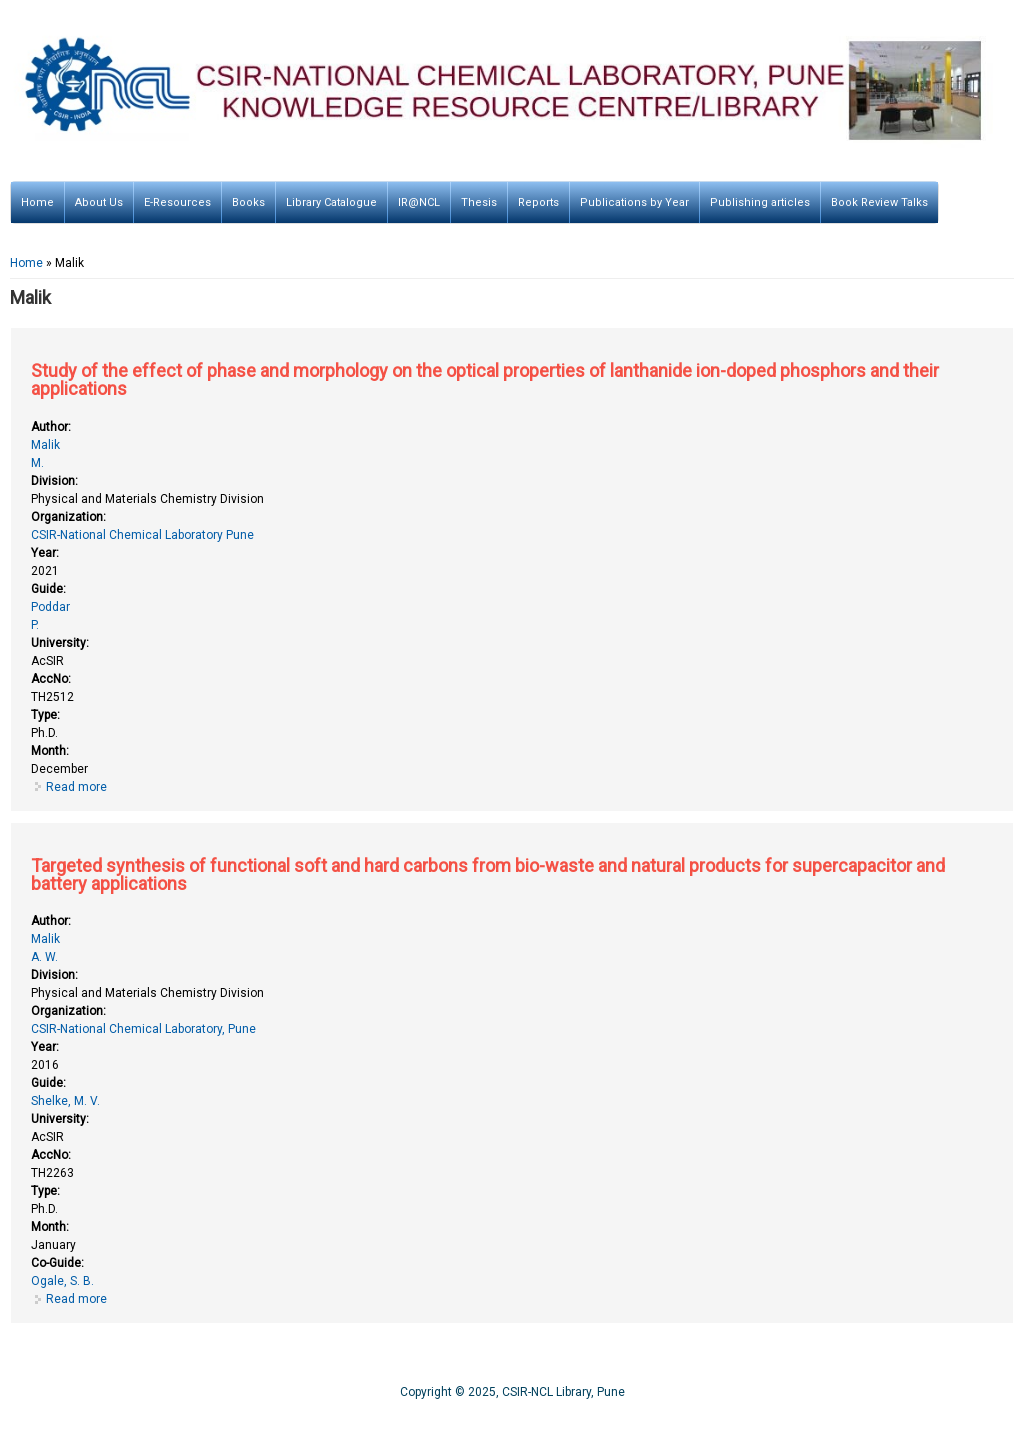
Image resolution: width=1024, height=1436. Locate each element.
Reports (538, 202)
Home (37, 202)
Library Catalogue (331, 202)
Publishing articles (760, 202)
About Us (99, 202)
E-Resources (177, 202)
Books (248, 202)
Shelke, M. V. (65, 1101)
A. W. (44, 957)
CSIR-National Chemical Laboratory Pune (142, 535)
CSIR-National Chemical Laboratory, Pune (143, 1029)
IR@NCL (419, 202)
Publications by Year (634, 202)
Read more (76, 787)
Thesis (479, 202)
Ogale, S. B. (62, 1281)
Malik (45, 445)
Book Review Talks (879, 202)
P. (35, 625)
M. (37, 463)
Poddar (50, 607)
